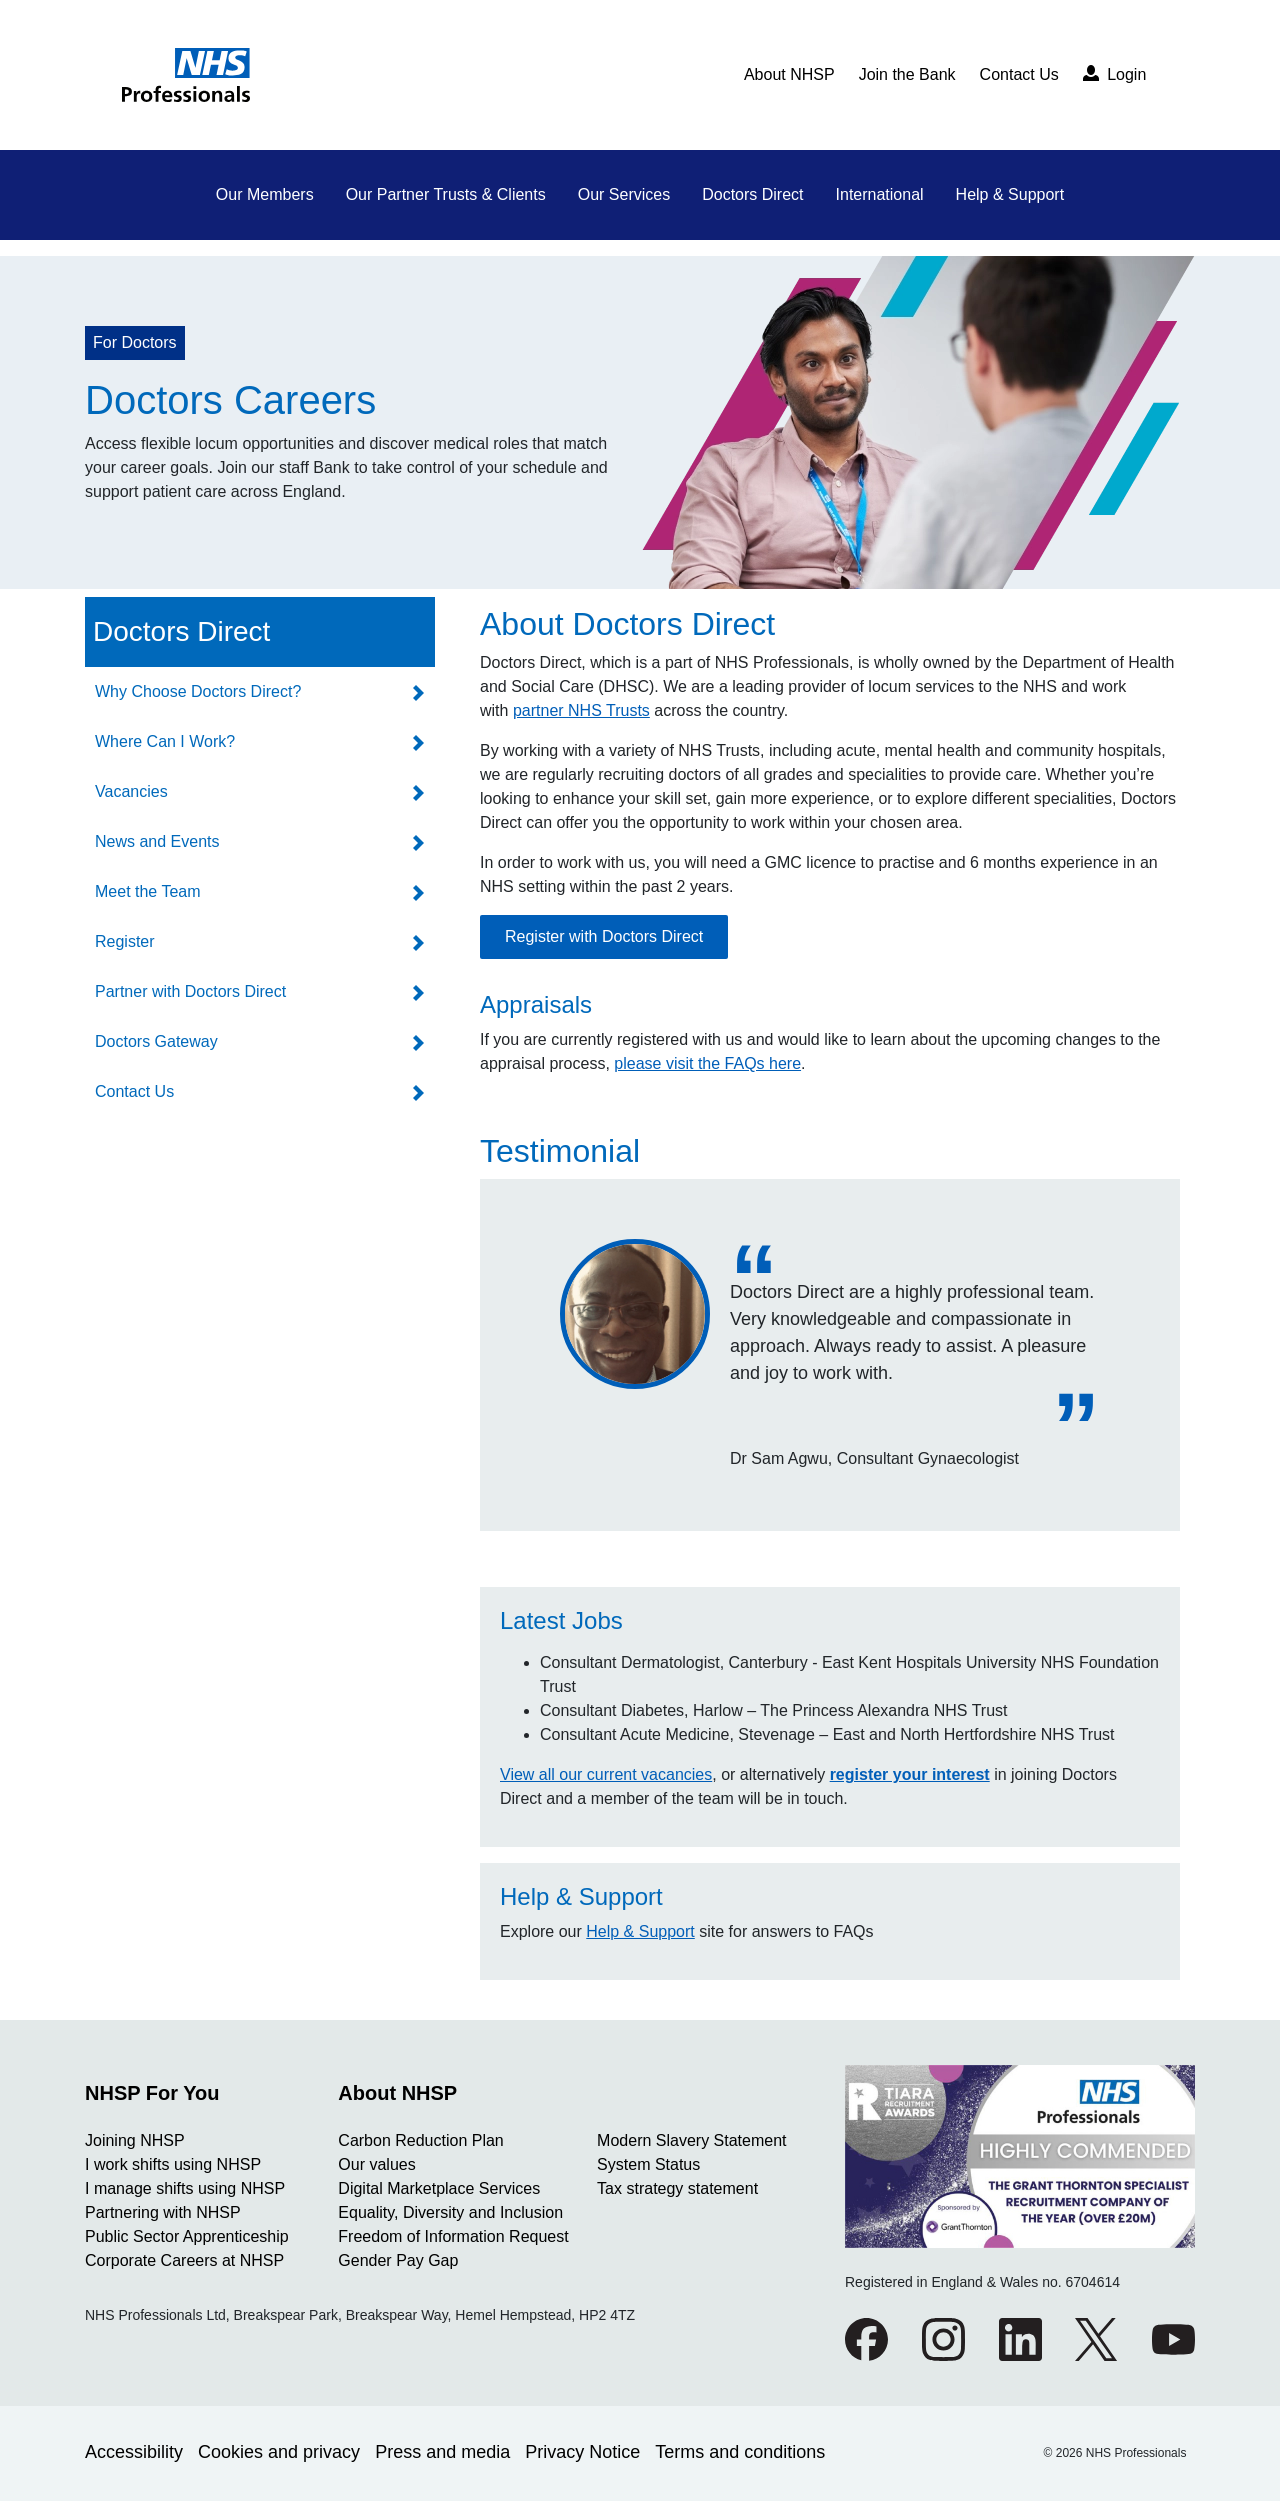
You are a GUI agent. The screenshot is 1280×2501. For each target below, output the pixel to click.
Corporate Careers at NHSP (184, 2260)
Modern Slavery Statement (691, 2140)
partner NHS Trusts (581, 710)
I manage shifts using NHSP (185, 2188)
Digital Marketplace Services (439, 2188)
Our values (376, 2164)
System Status (648, 2164)
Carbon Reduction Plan (420, 2140)
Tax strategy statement (677, 2188)
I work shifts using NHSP (173, 2164)
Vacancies (131, 791)
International (880, 194)
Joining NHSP (135, 2140)
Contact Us (1019, 74)
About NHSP (789, 74)
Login (1115, 74)
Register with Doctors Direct (604, 936)
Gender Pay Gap (398, 2260)
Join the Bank (907, 74)
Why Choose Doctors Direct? (198, 691)
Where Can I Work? (165, 741)
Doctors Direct (752, 194)
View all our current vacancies (606, 1774)
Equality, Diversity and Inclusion (450, 2212)
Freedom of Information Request (453, 2236)
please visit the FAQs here (707, 1063)
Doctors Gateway (156, 1041)
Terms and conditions (740, 2452)
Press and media (442, 2452)
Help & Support (1010, 194)
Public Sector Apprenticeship (187, 2236)
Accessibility (134, 2452)
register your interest (910, 1774)
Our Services (624, 194)
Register (125, 941)
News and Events (157, 841)
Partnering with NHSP (163, 2212)
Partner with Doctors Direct (190, 991)
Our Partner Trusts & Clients (446, 194)
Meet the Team (148, 891)
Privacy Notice (582, 2452)
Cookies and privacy (279, 2452)
